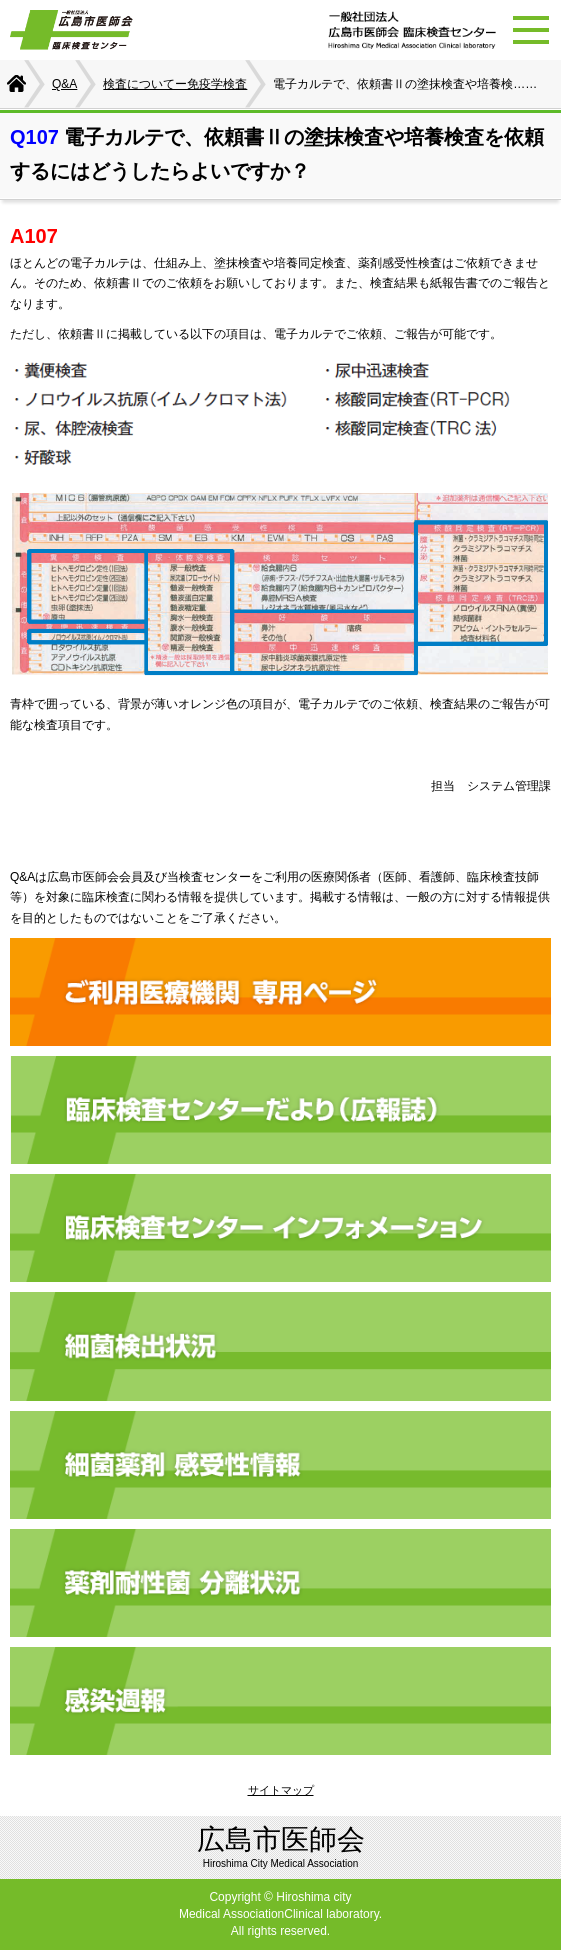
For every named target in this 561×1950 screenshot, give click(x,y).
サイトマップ (281, 1790)
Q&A (64, 84)
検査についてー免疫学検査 (175, 84)
